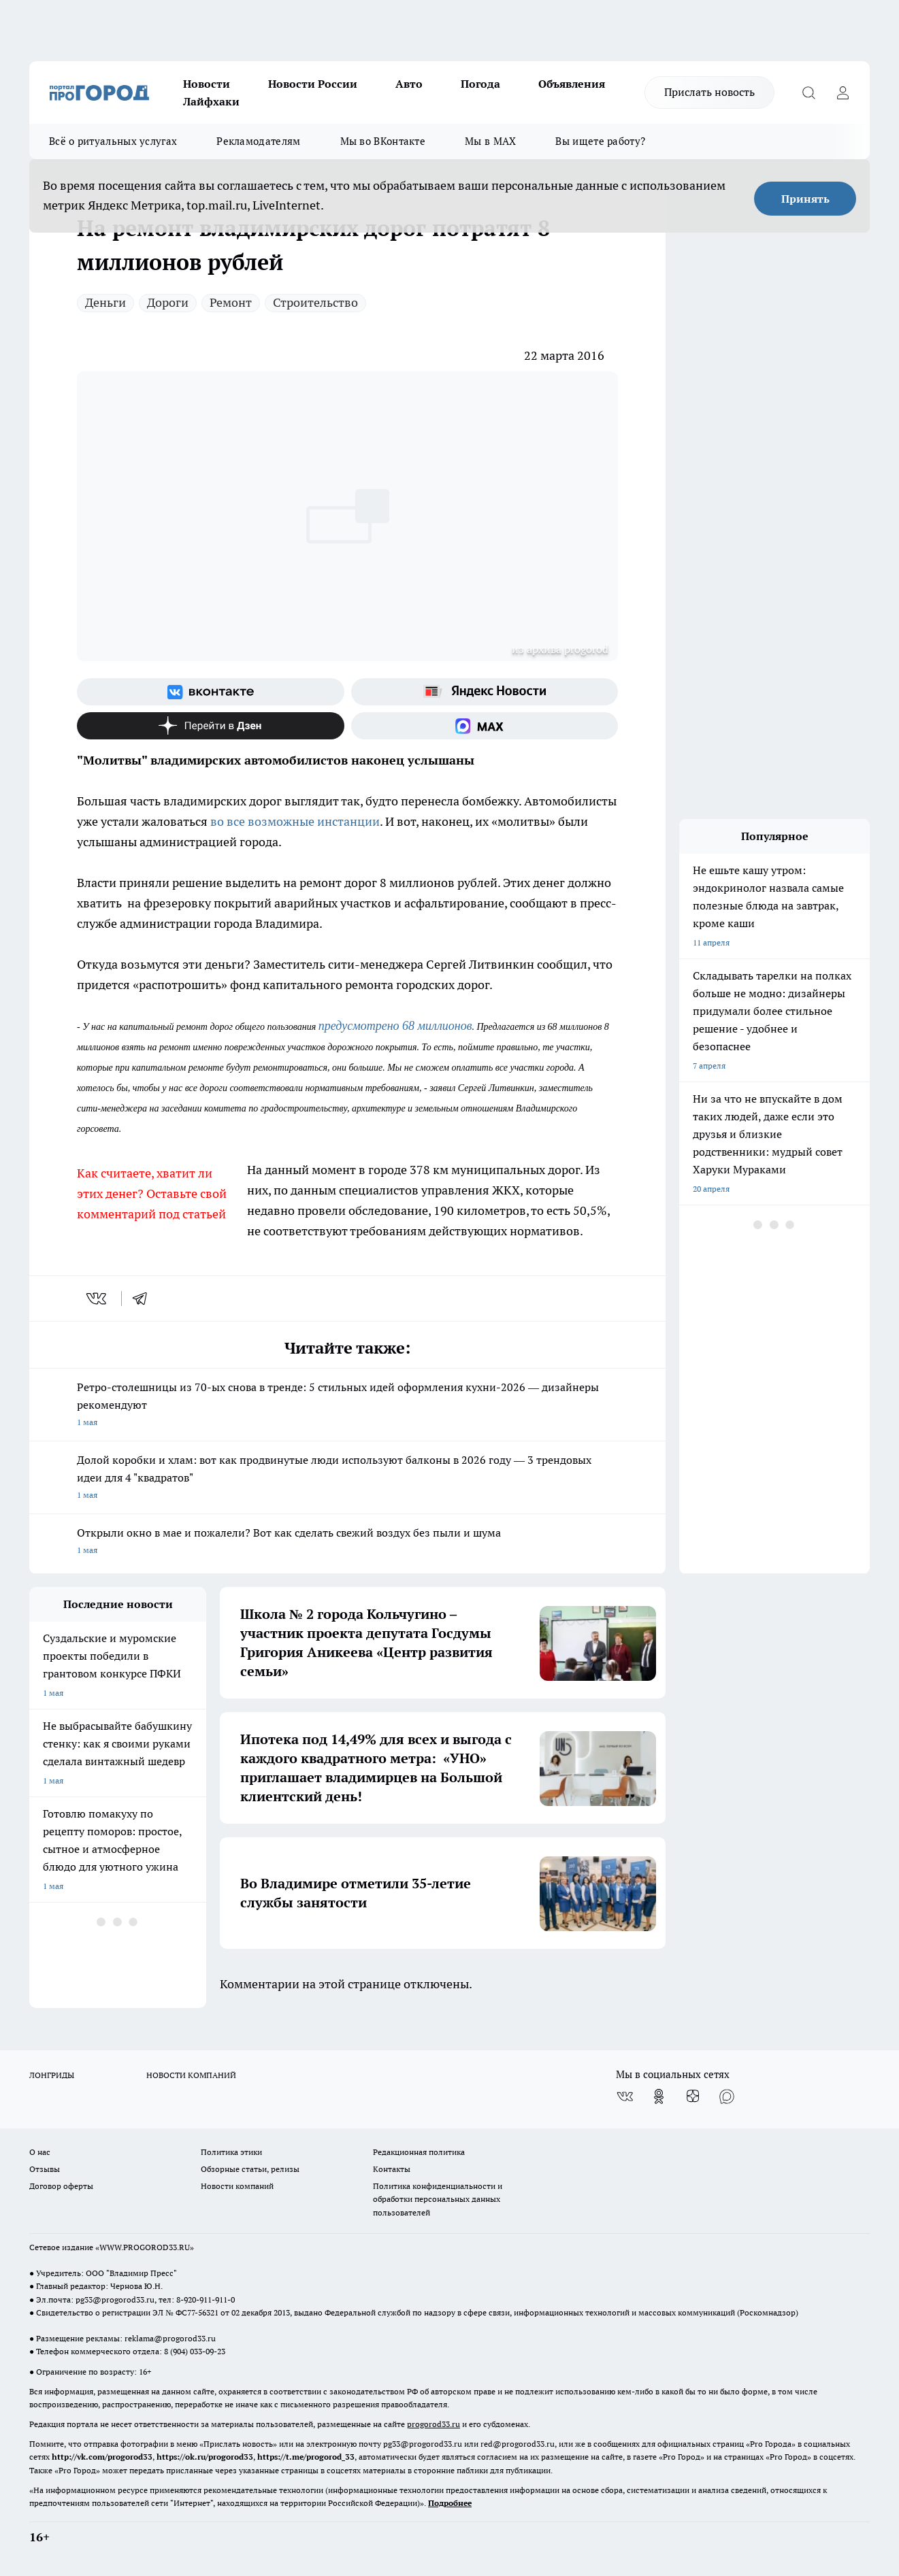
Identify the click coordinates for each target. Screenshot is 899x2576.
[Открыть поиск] (808, 92)
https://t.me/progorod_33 (306, 2457)
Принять (805, 198)
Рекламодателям (258, 141)
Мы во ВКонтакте (383, 141)
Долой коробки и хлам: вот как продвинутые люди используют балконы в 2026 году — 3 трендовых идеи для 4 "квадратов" (347, 1478)
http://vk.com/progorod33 (102, 2457)
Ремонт (231, 302)
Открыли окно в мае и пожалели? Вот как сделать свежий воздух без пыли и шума (347, 1542)
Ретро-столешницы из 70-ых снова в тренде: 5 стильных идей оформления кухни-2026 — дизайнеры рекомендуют (347, 1405)
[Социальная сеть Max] (485, 725)
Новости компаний (237, 2186)
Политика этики (231, 2152)
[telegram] (144, 1298)
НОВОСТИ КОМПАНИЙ (191, 2075)
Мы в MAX (490, 141)
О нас (39, 2152)
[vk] (98, 1298)
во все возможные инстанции (295, 821)
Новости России (312, 83)
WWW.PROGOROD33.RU (144, 2247)
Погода (480, 83)
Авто (409, 83)
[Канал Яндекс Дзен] (210, 725)
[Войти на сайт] (842, 92)
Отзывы (44, 2169)
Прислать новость (709, 92)
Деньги (105, 302)
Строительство (315, 302)
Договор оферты (61, 2186)
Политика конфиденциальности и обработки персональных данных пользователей (437, 2199)
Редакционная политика (419, 2152)
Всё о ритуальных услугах (113, 141)
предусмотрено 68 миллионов (395, 1026)
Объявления (571, 83)
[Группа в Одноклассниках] (659, 2096)
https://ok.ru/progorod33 (205, 2457)
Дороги (168, 302)
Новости (206, 83)
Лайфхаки (211, 101)
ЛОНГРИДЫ (51, 2075)
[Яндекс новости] (485, 691)
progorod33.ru (433, 2424)
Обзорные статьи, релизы (250, 2169)
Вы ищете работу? (600, 141)
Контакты (391, 2169)
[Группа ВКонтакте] (210, 691)
